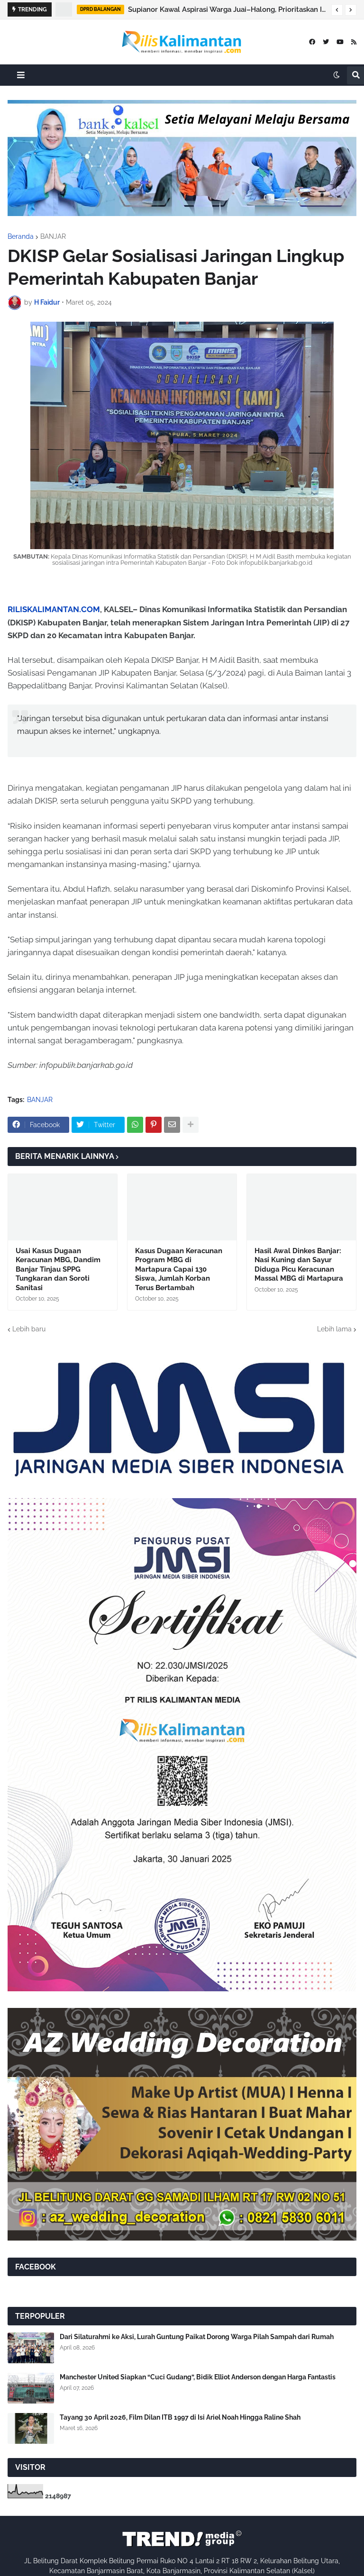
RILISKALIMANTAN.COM (54, 609)
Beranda (21, 236)
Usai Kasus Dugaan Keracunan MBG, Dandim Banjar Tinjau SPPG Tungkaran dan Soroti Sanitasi (58, 1269)
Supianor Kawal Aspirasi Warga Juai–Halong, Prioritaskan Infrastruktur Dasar (227, 9)
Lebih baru (29, 1329)
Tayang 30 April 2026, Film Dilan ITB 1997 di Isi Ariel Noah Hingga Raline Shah (180, 2417)
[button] (337, 10)
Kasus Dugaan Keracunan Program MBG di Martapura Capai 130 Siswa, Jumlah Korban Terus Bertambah (178, 1269)
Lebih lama (334, 1329)
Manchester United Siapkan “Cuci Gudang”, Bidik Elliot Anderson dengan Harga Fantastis (198, 2377)
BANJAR (53, 236)
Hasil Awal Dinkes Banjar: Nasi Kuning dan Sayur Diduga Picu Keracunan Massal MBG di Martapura (299, 1265)
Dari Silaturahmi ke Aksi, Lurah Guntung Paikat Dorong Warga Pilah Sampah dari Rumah (197, 2337)
